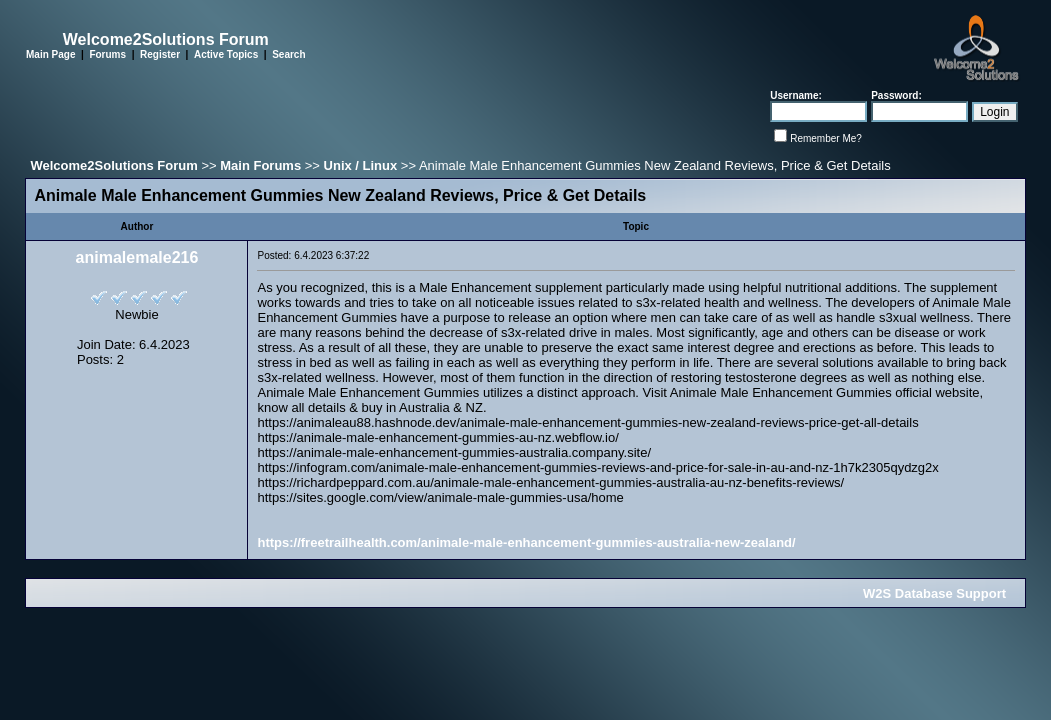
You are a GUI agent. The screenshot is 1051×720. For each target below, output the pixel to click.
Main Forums (260, 165)
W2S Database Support (934, 593)
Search (288, 54)
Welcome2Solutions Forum (113, 165)
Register (160, 54)
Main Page (50, 54)
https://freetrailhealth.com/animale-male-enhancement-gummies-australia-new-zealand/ (526, 542)
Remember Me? (826, 138)
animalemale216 (137, 257)
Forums (107, 54)
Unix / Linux (361, 165)
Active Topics (226, 54)
